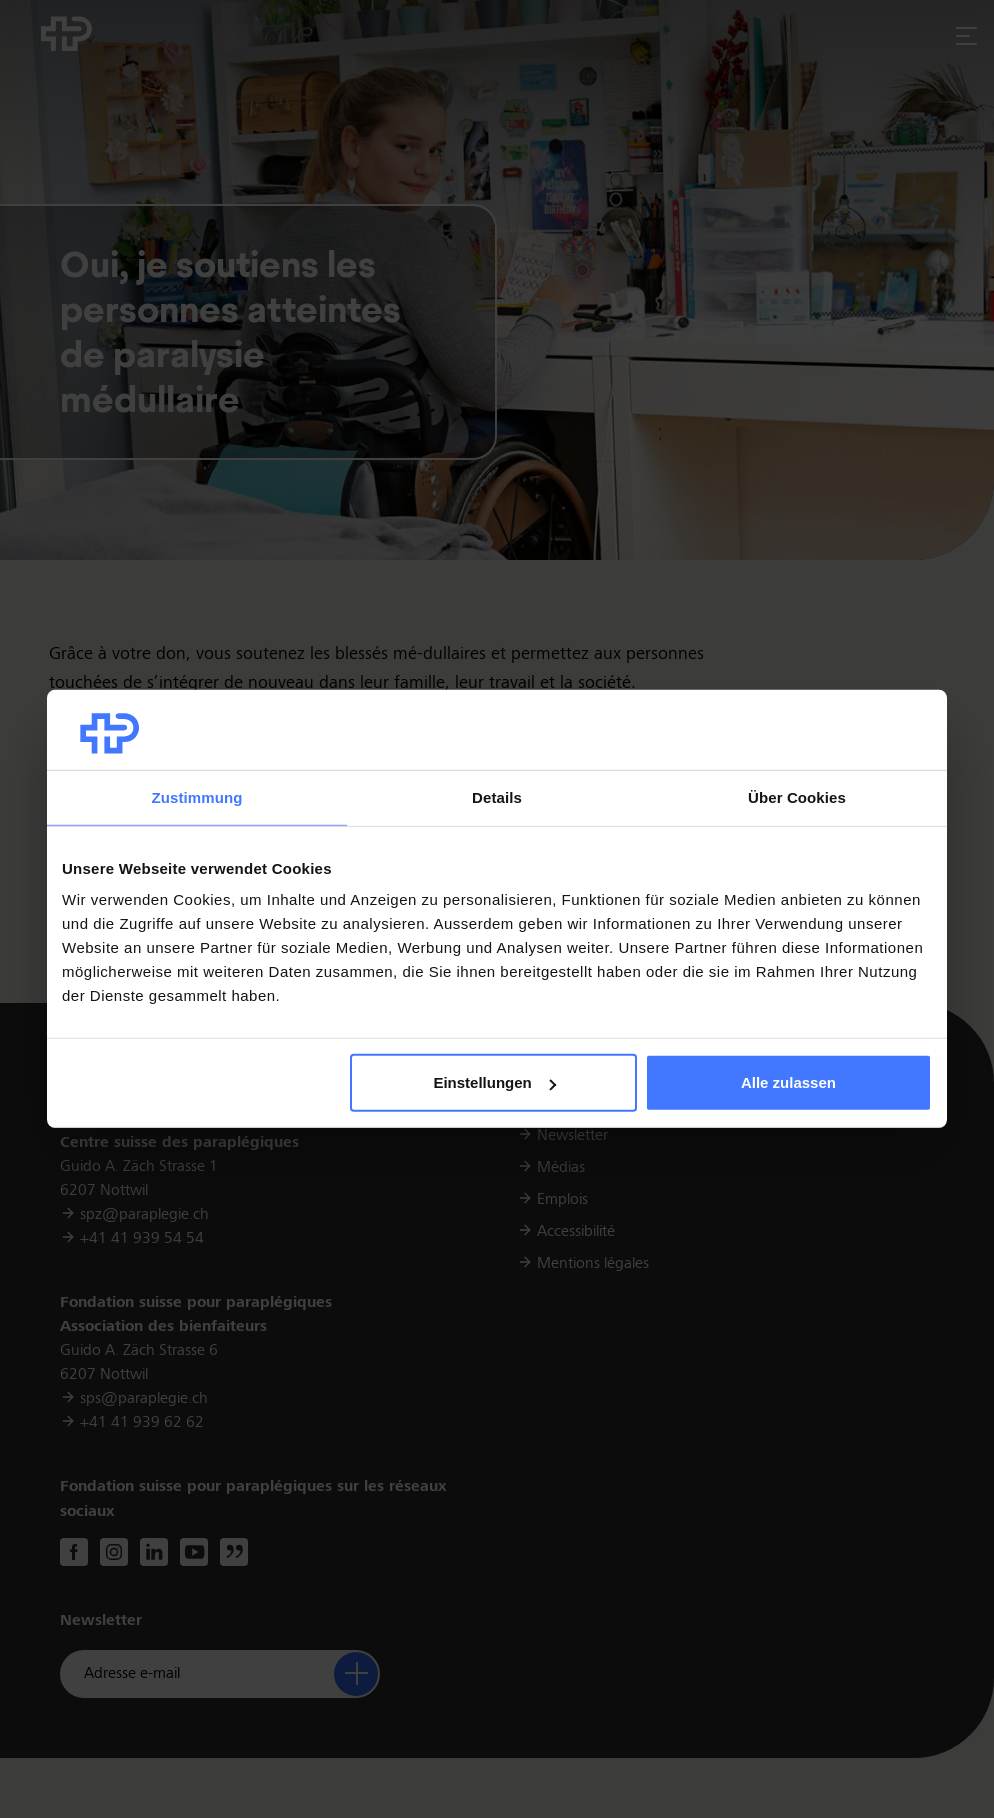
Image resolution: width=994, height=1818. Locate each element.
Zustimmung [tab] (197, 797)
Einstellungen (494, 1082)
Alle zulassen (788, 1082)
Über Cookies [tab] (797, 797)
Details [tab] (497, 797)
